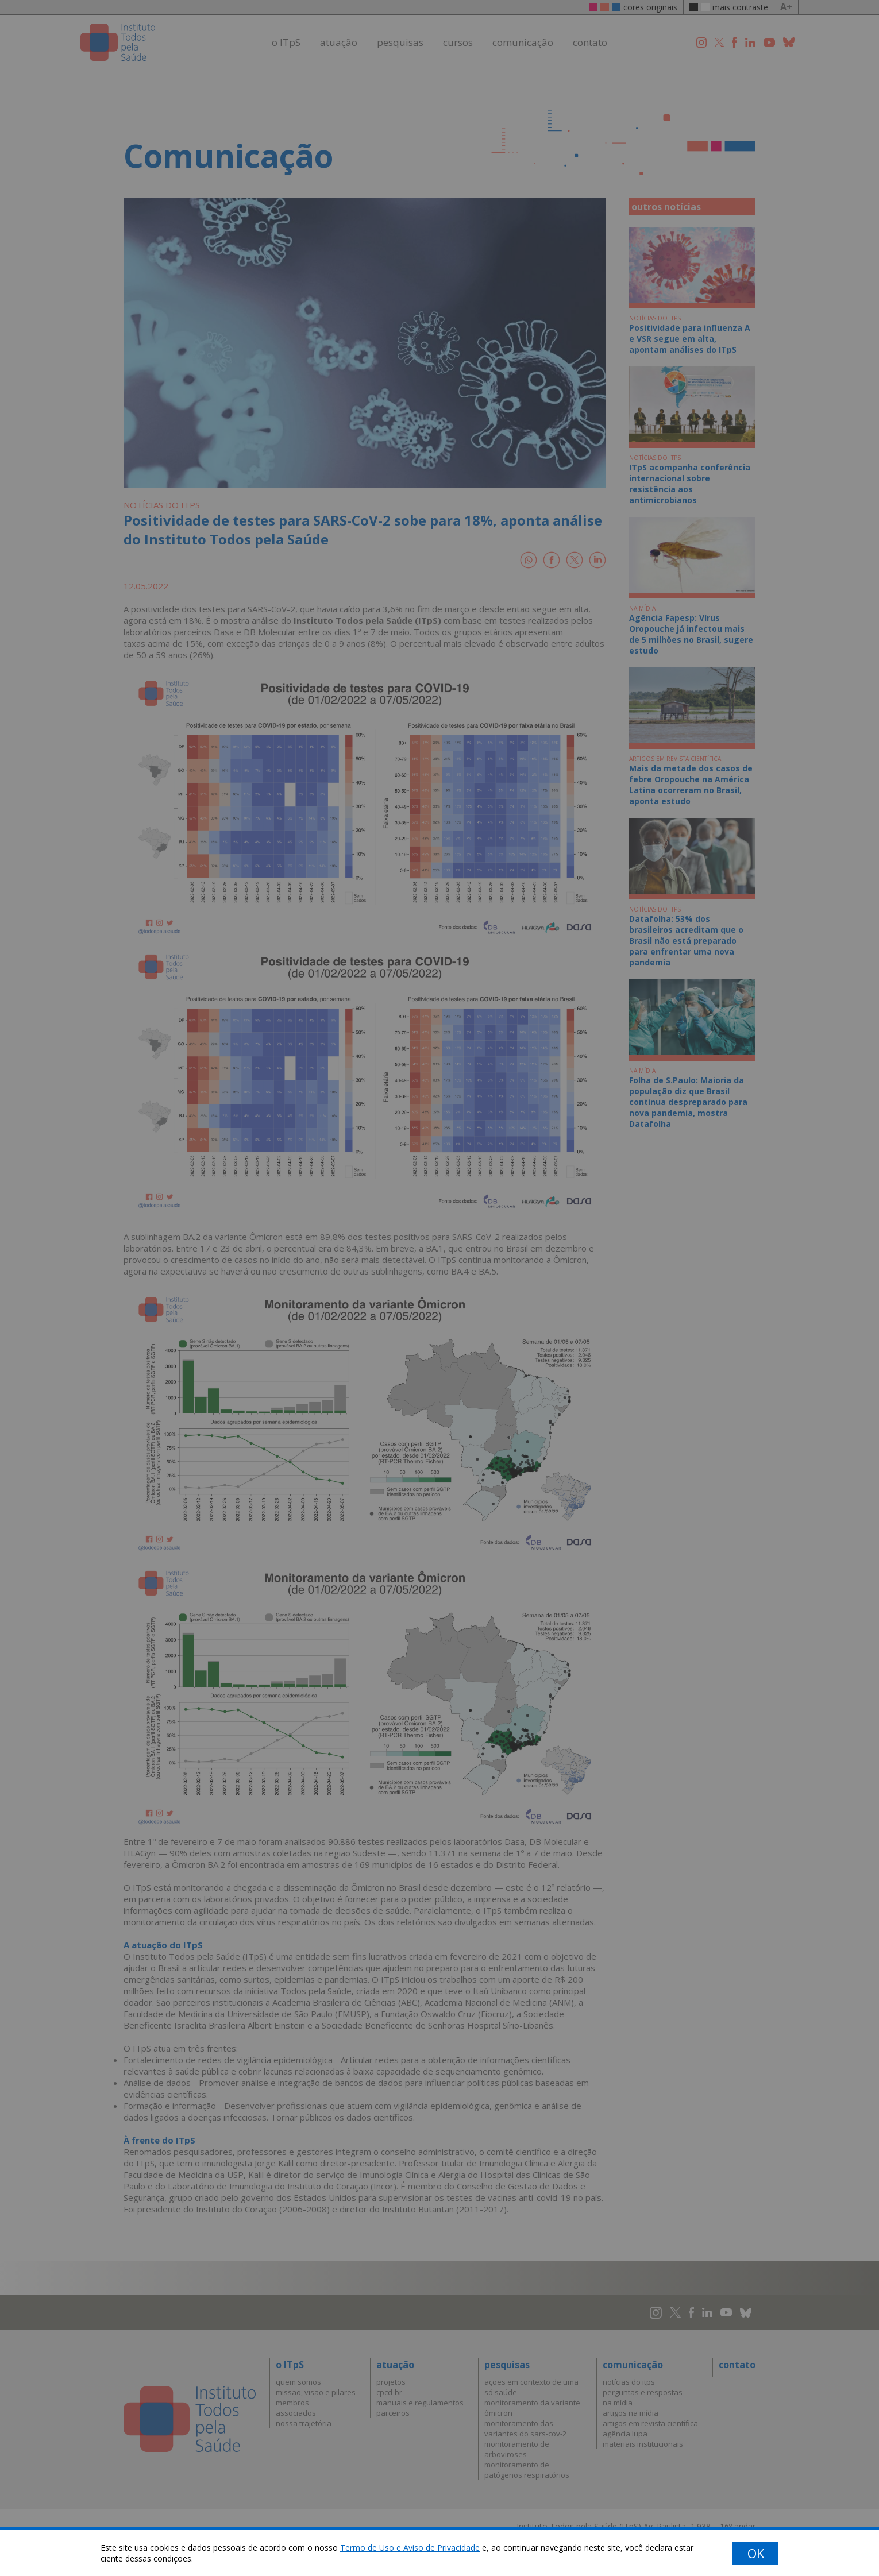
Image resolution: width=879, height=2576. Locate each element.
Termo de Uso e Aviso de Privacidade (410, 2547)
